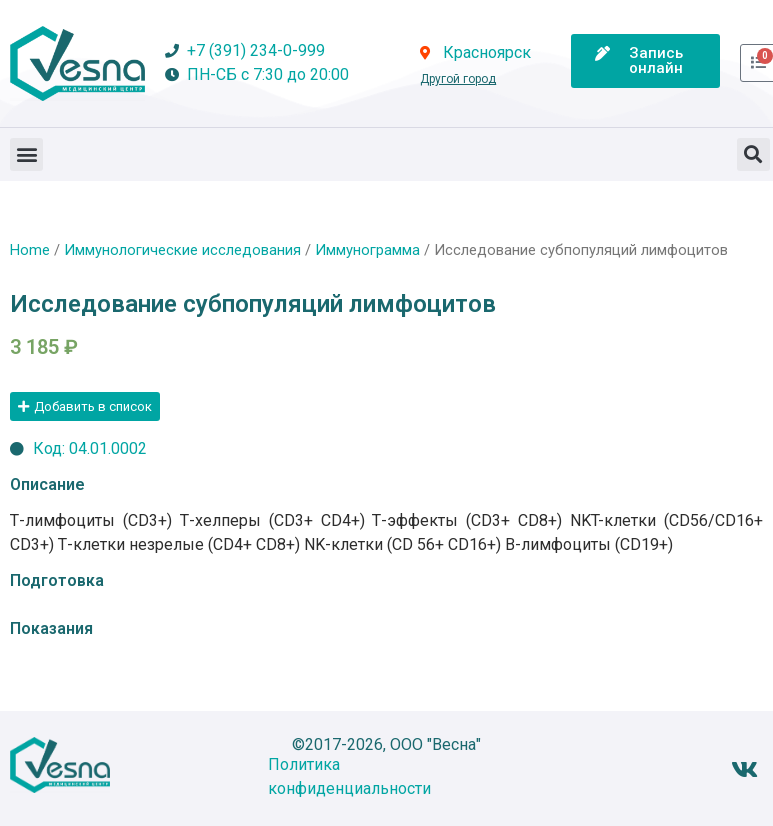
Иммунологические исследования (182, 250)
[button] (26, 154)
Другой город (458, 79)
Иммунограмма (367, 250)
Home (30, 250)
